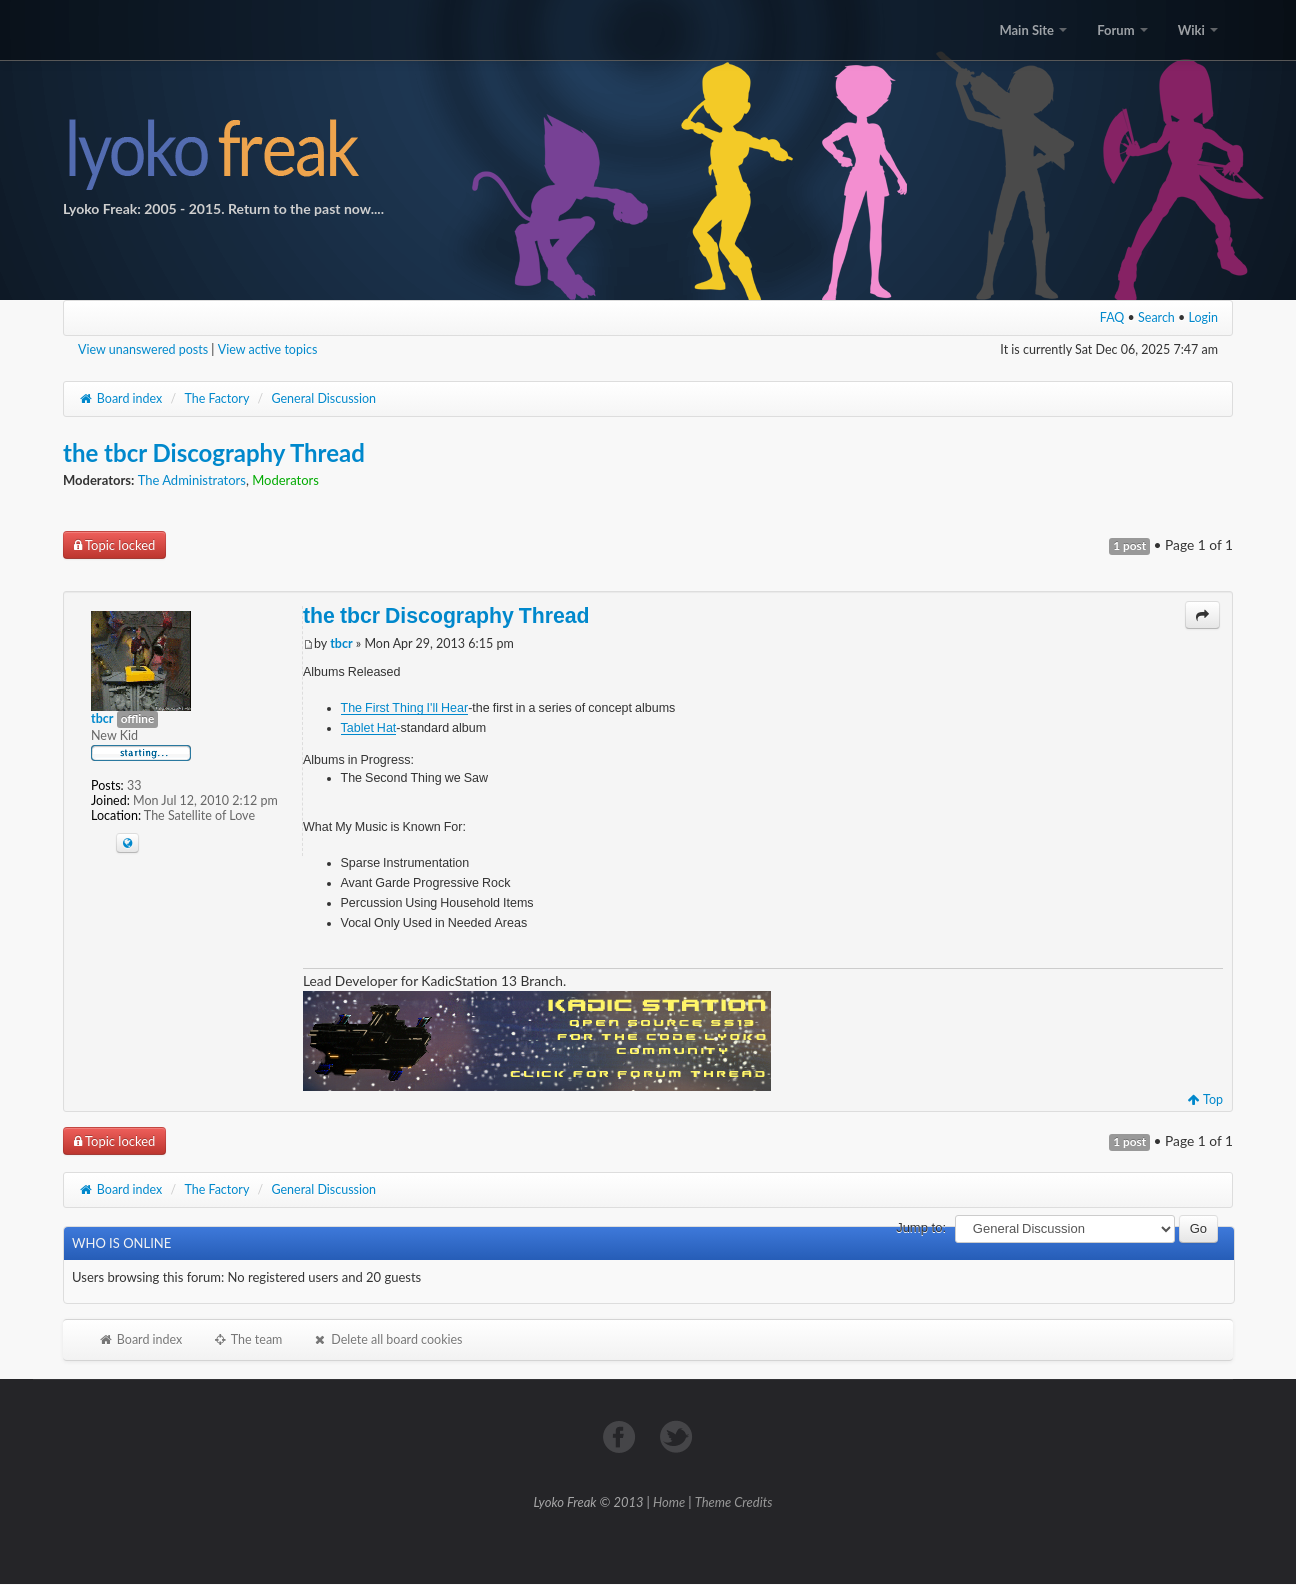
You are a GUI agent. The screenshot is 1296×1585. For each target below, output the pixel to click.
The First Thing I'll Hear (405, 707)
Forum (1122, 30)
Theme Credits (734, 1502)
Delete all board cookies (387, 1339)
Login (1204, 317)
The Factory (216, 398)
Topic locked (114, 545)
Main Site (1033, 30)
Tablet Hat (369, 727)
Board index (120, 398)
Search (1156, 317)
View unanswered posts (143, 349)
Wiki (1198, 30)
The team (247, 1339)
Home (669, 1502)
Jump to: (921, 1227)
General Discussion (323, 398)
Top (1205, 1099)
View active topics (268, 349)
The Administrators (192, 480)
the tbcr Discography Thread (214, 452)
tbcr (341, 643)
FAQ (1112, 317)
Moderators (285, 480)
